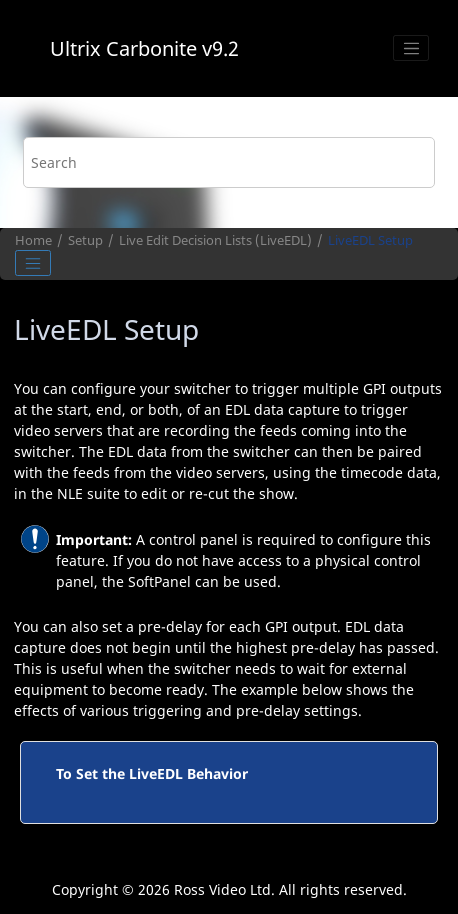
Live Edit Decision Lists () (215, 240)
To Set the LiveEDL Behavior (152, 773)
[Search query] (229, 162)
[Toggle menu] (411, 48)
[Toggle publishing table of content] (33, 263)
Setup (85, 240)
